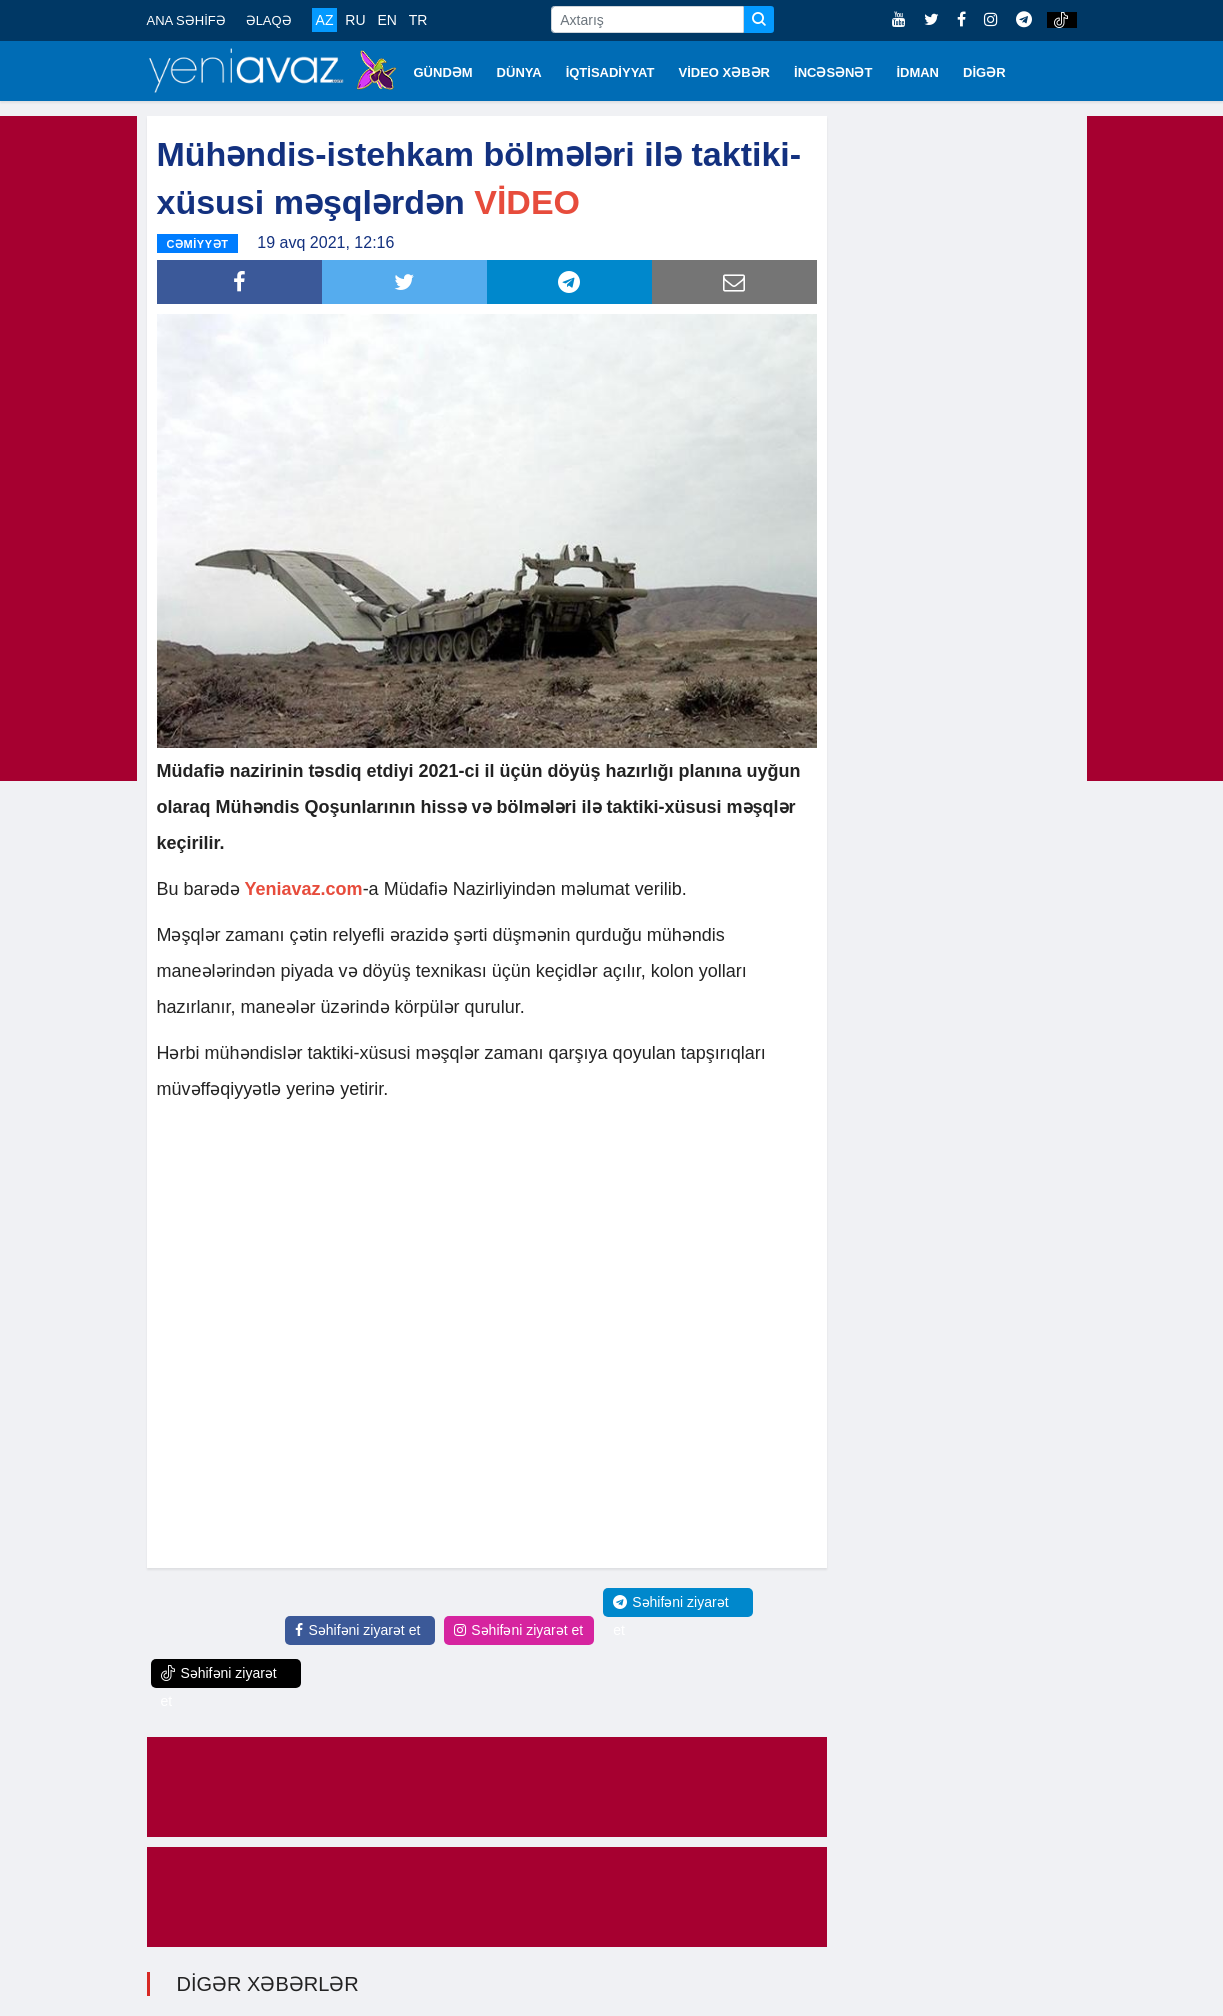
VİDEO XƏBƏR (725, 72)
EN (386, 20)
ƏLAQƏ (269, 20)
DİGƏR (984, 72)
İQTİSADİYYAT (610, 72)
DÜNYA (519, 72)
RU (355, 20)
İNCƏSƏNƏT (833, 72)
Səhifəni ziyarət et (357, 1630)
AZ (325, 20)
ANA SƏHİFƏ (186, 20)
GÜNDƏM (443, 72)
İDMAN (917, 72)
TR (418, 20)
